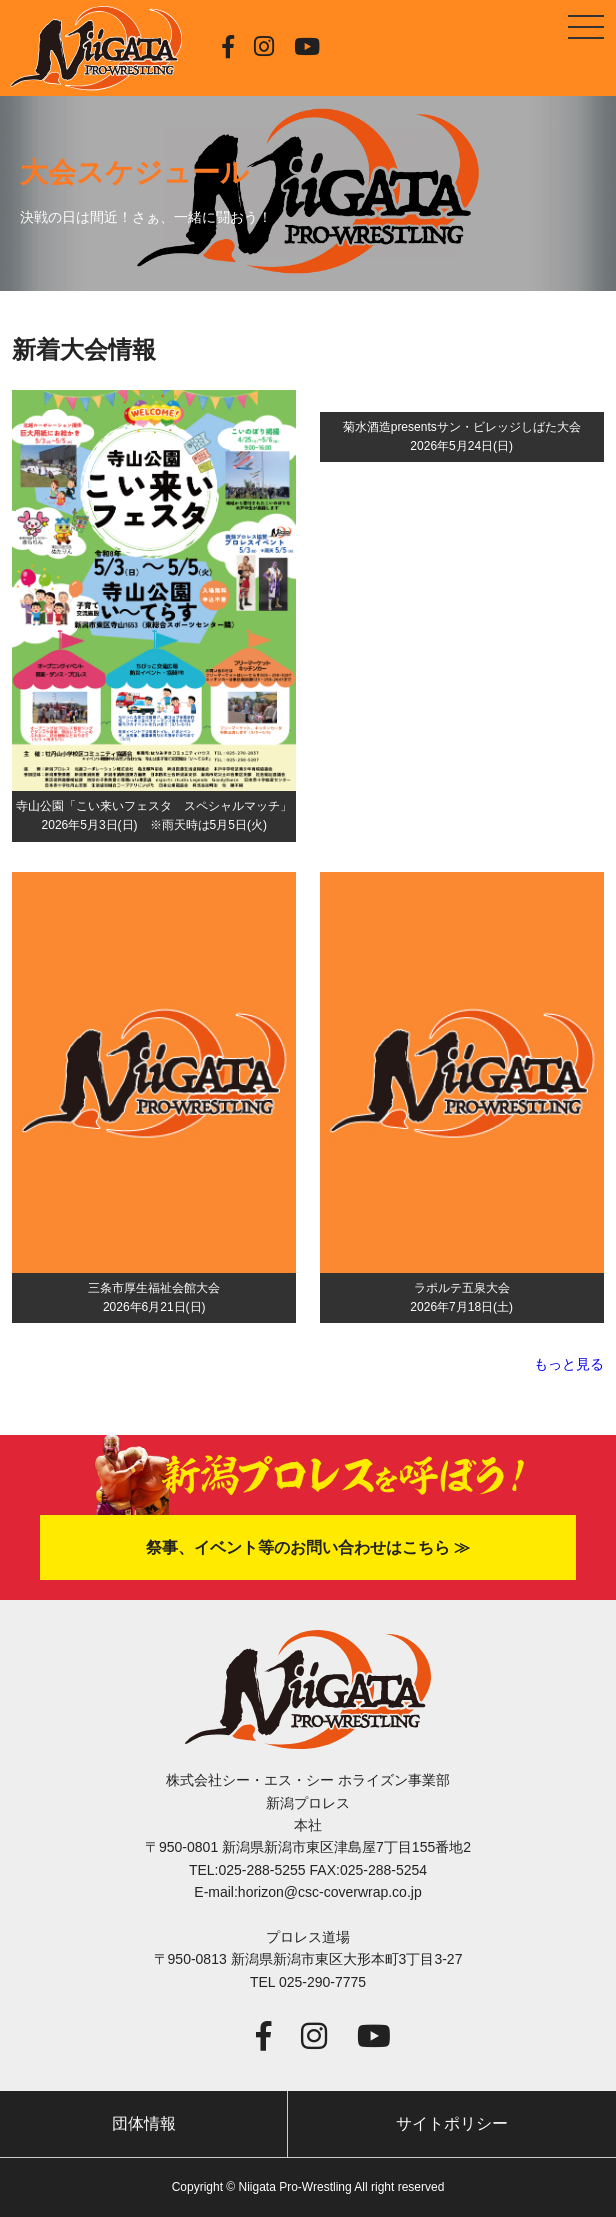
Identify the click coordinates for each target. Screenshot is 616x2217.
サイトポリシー (452, 2123)
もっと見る (569, 1364)
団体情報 (144, 2123)
